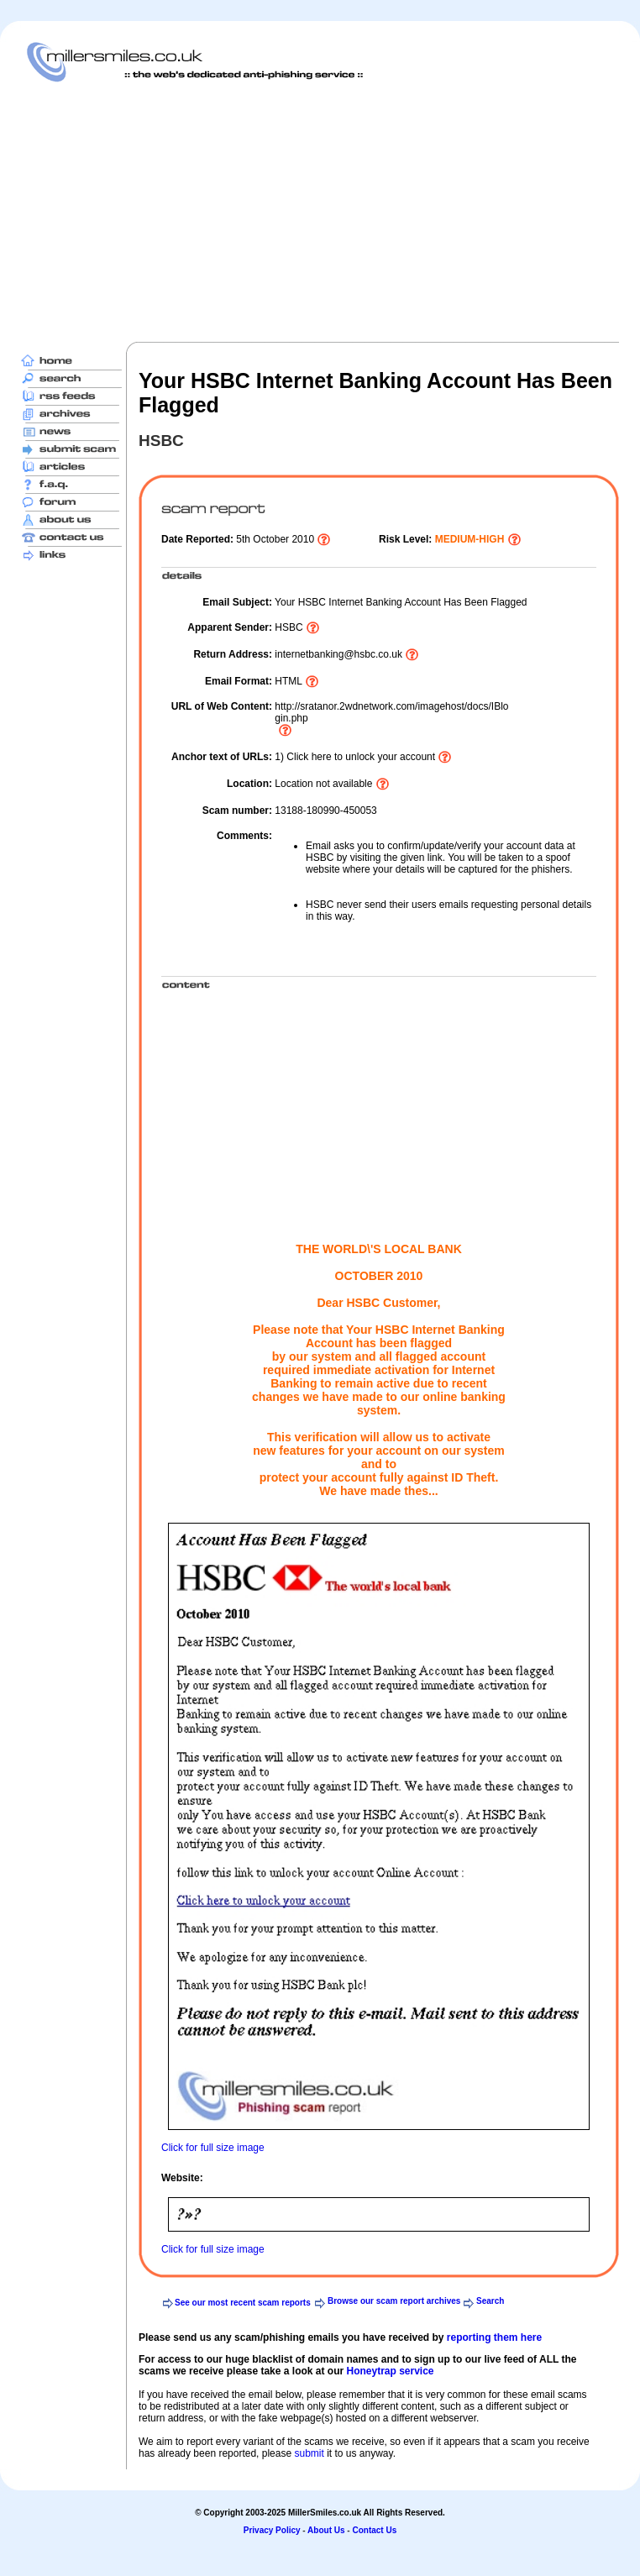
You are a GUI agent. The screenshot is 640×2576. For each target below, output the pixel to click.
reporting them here (494, 2337)
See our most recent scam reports (243, 2302)
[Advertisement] (222, 211)
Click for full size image (213, 2148)
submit (308, 2453)
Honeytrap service (389, 2371)
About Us (325, 2530)
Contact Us (374, 2530)
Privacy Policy (272, 2530)
